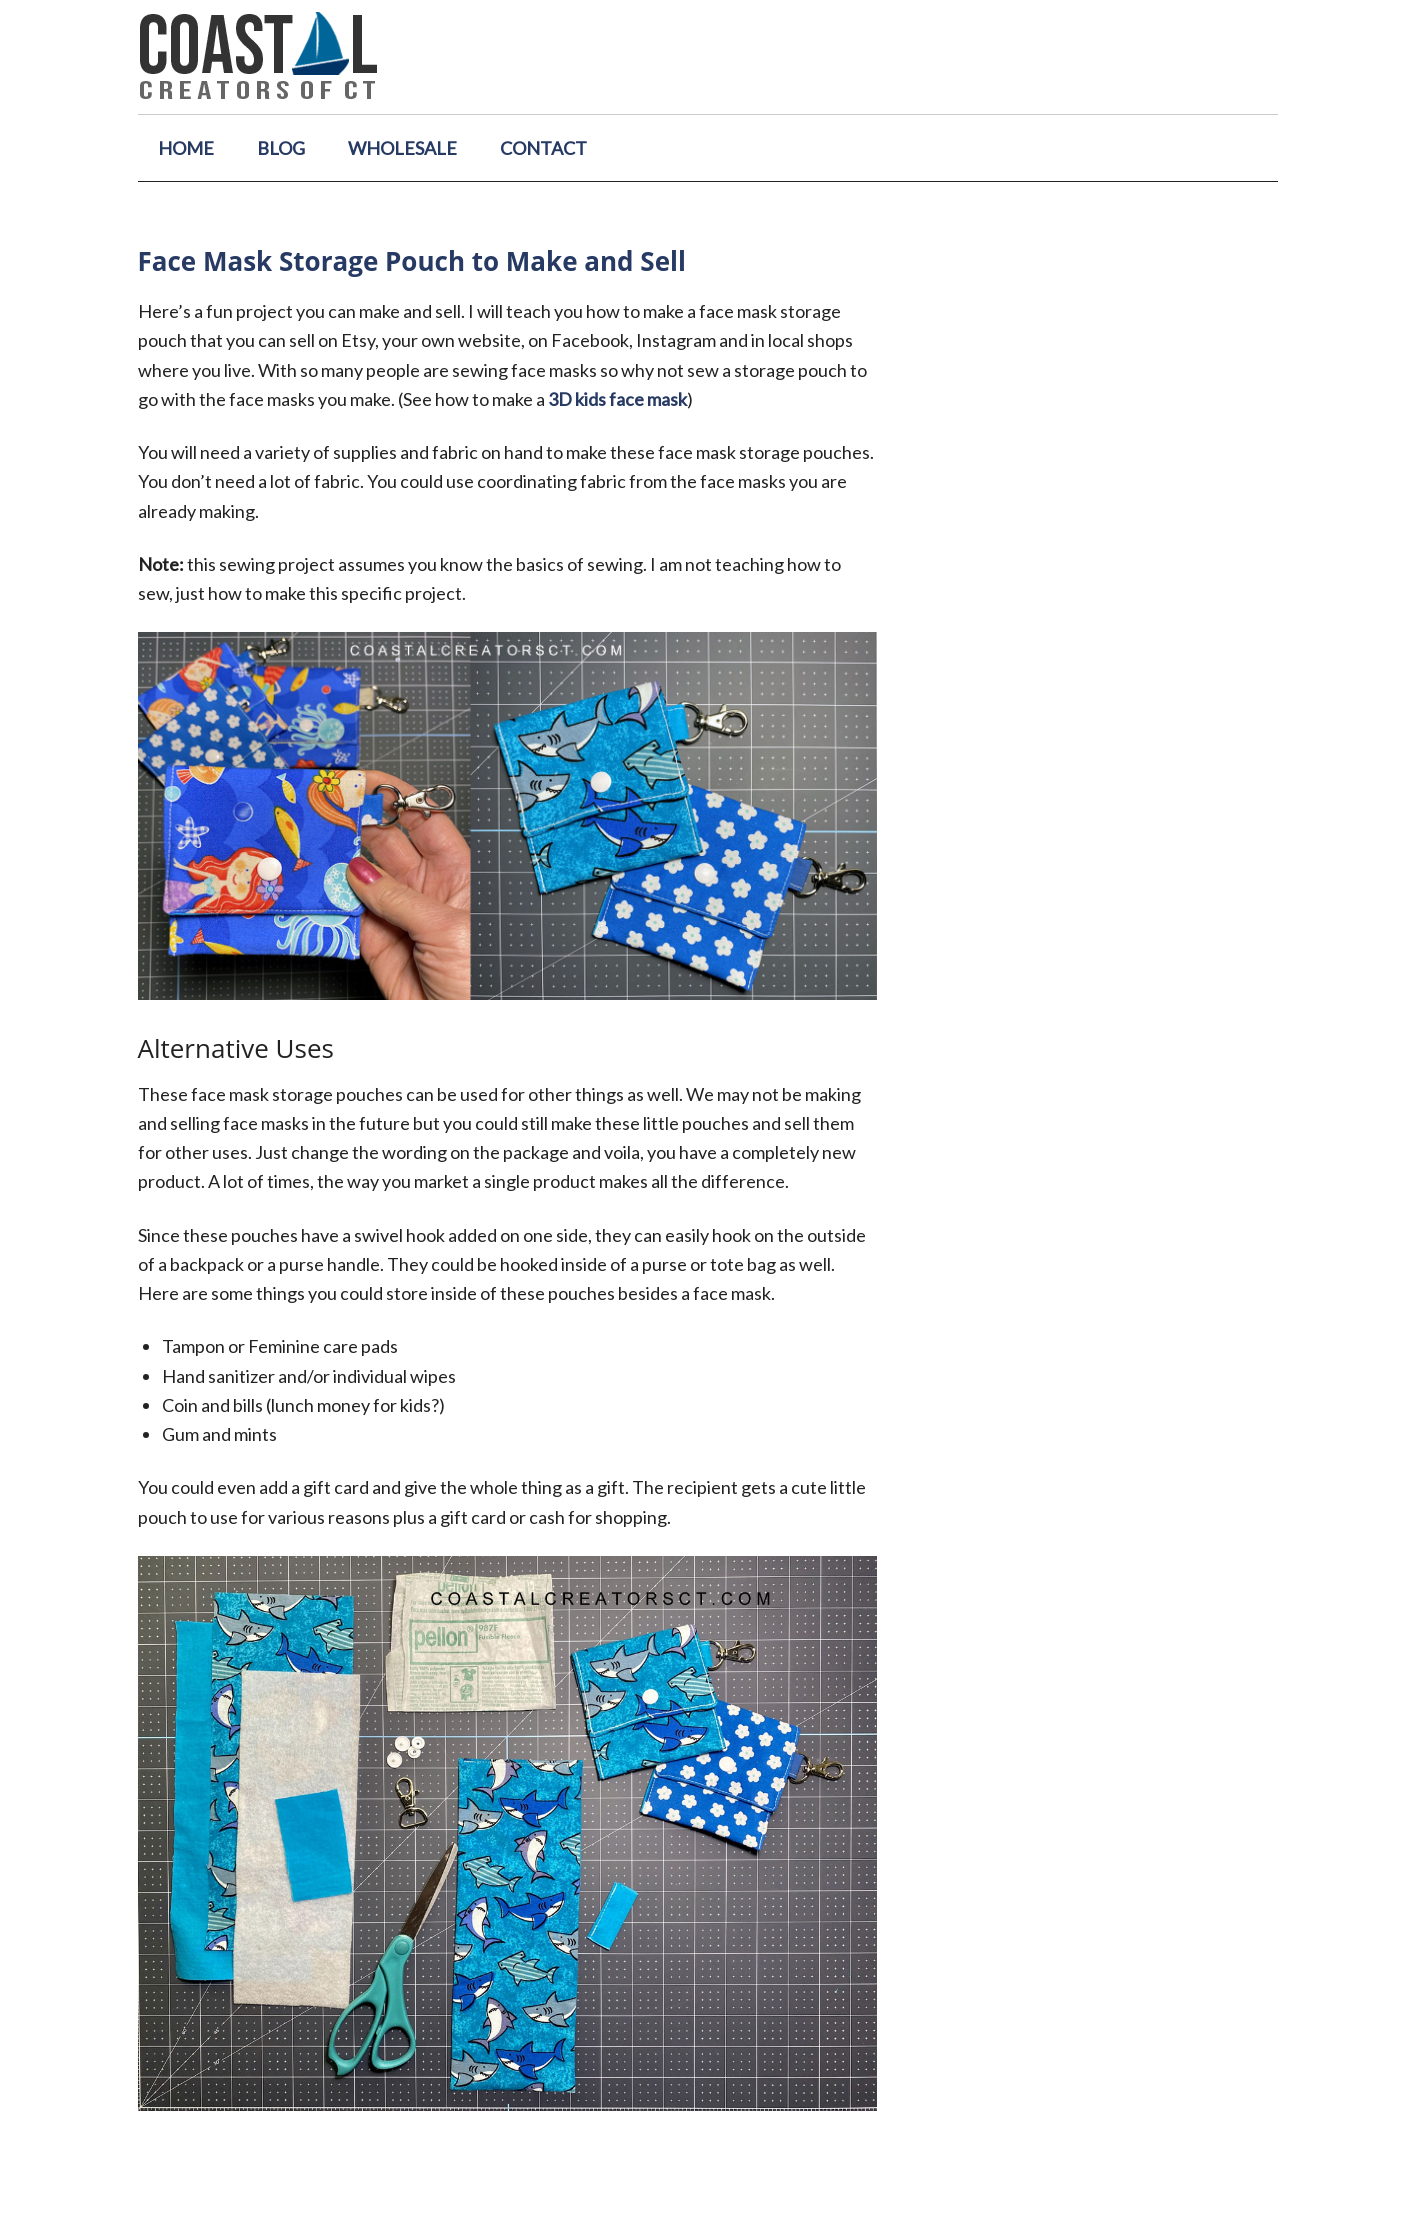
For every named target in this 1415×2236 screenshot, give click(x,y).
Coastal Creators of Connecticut (708, 57)
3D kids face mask (617, 399)
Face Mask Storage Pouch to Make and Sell (412, 261)
